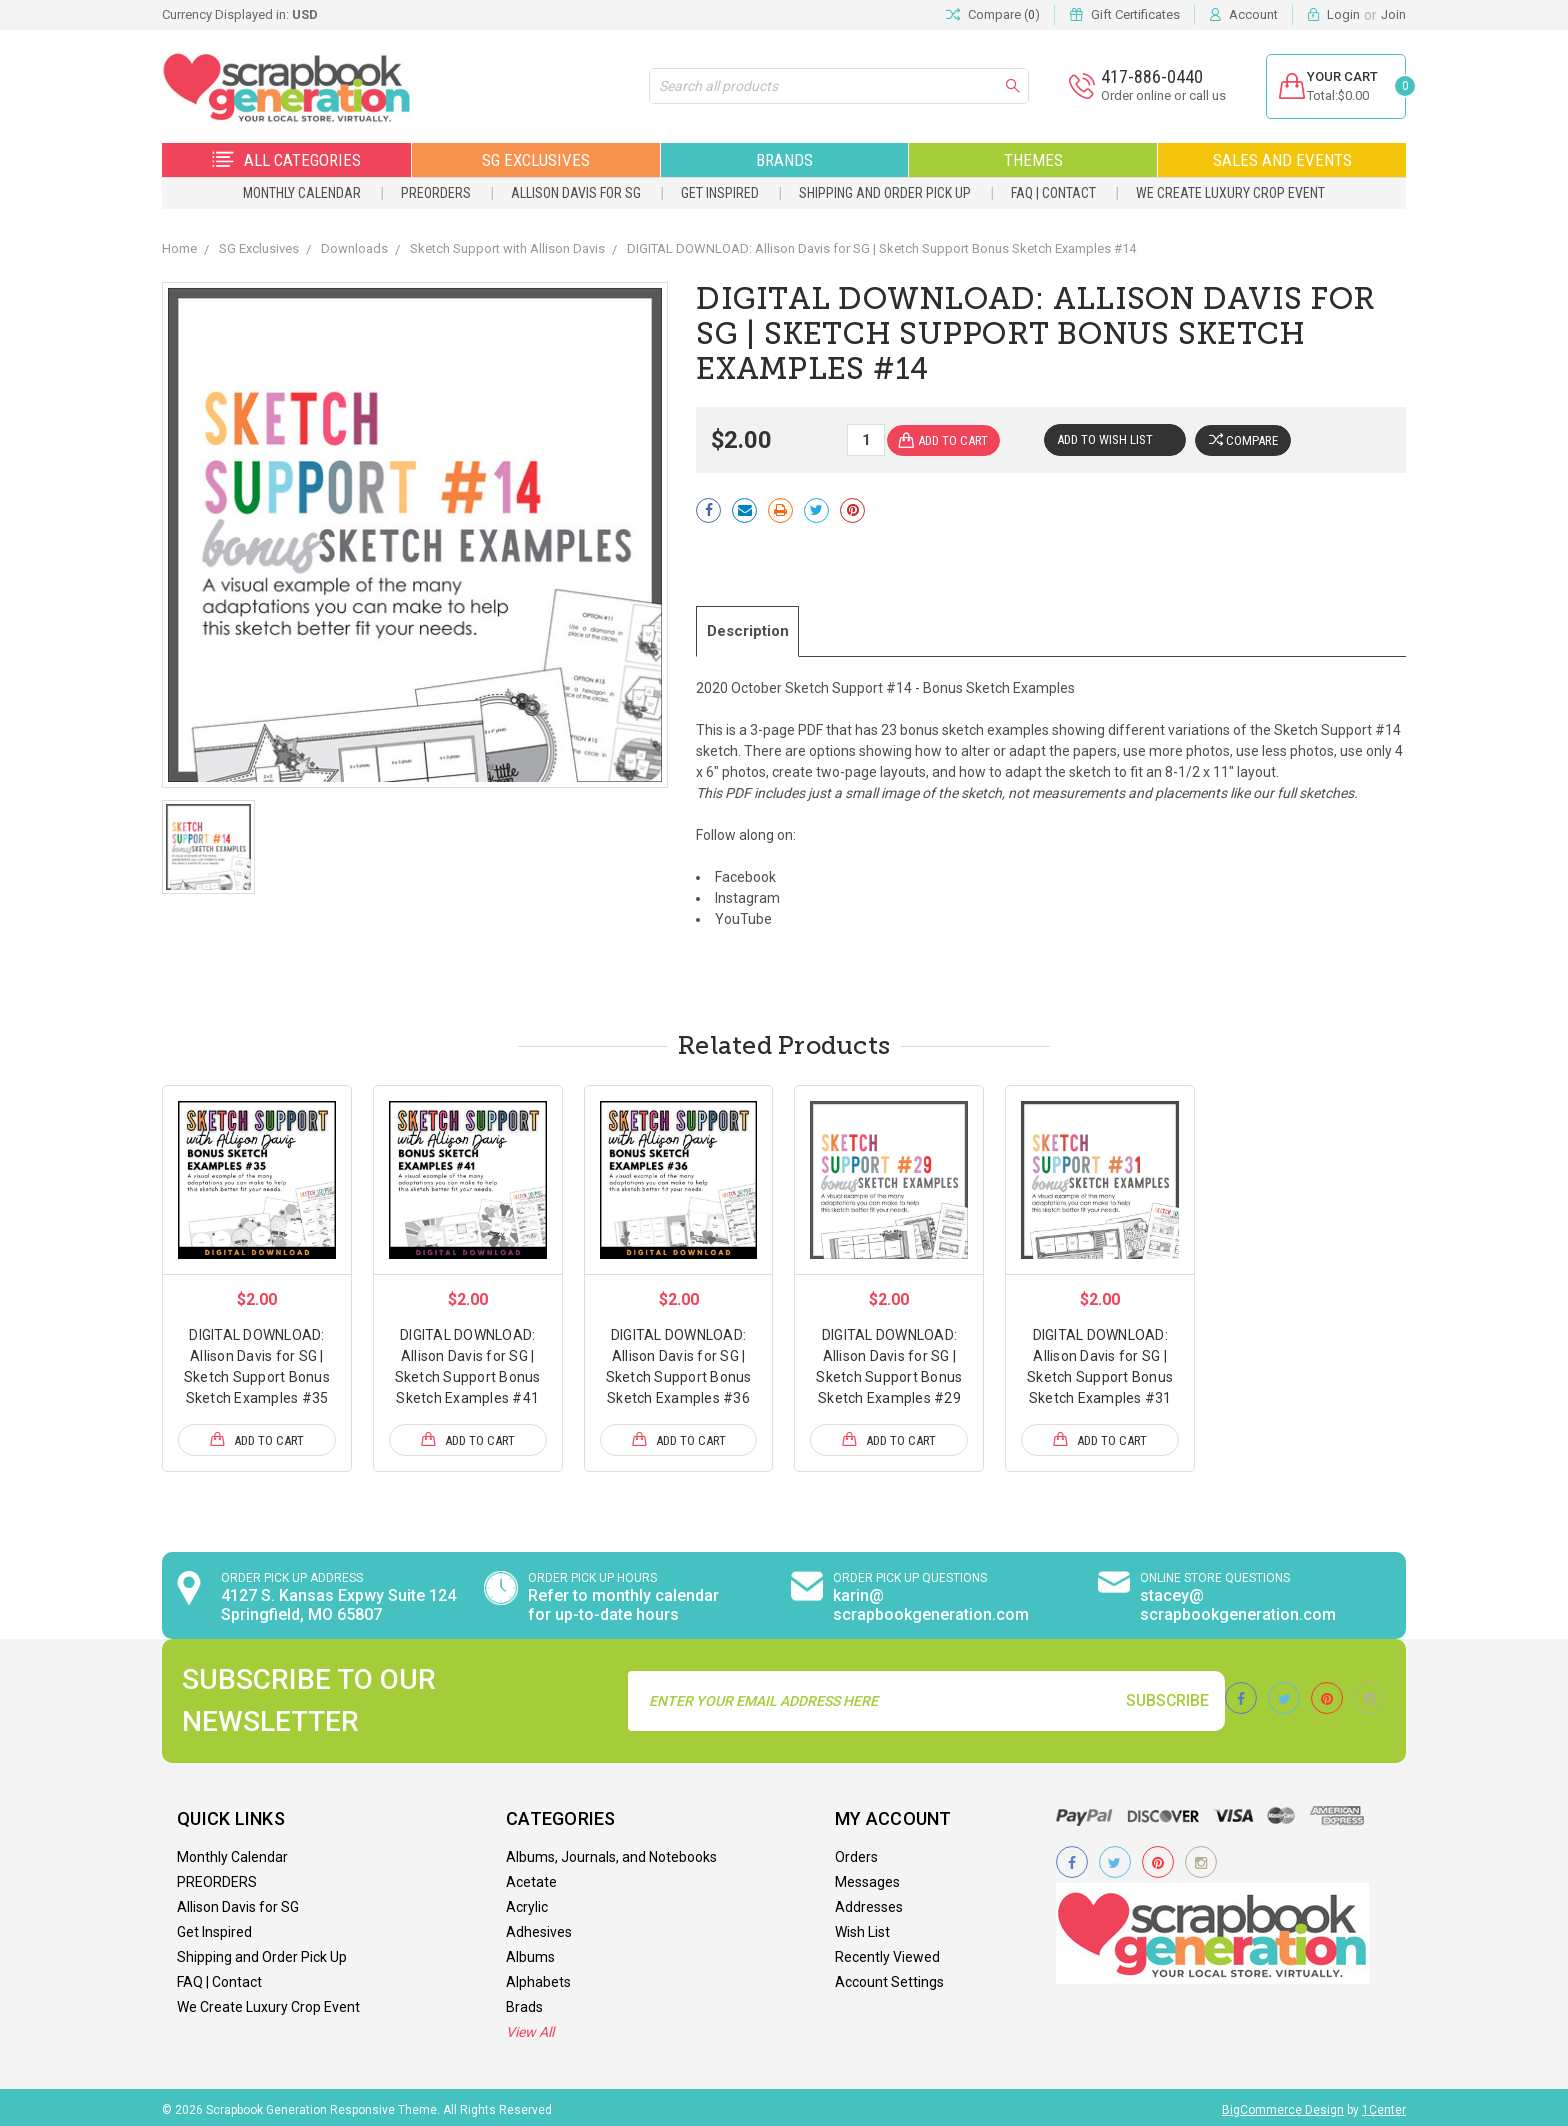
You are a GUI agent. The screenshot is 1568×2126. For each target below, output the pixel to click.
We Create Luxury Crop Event (1230, 193)
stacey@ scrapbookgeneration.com (1238, 1600)
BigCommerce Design (1283, 2105)
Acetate (531, 1877)
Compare (1246, 440)
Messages (867, 1877)
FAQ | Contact (1053, 193)
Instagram (747, 894)
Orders (856, 1852)
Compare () (993, 15)
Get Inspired (720, 193)
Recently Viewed (887, 1952)
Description (756, 629)
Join (1393, 14)
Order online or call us (1150, 95)
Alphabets (538, 1977)
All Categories (286, 160)
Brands (784, 160)
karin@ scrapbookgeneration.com (931, 1600)
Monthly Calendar (302, 193)
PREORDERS (436, 193)
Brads (524, 2002)
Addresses (869, 1902)
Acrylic (527, 1902)
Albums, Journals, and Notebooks (611, 1852)
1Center (1384, 2105)
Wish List (862, 1927)
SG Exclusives (536, 160)
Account (1253, 14)
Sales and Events (1282, 160)
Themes (1033, 160)
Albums (530, 1952)
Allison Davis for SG (576, 193)
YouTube (743, 915)
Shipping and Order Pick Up (885, 193)
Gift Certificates (1135, 14)
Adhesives (539, 1927)
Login (1343, 14)
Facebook (745, 873)
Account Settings (889, 1977)
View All (530, 2027)
